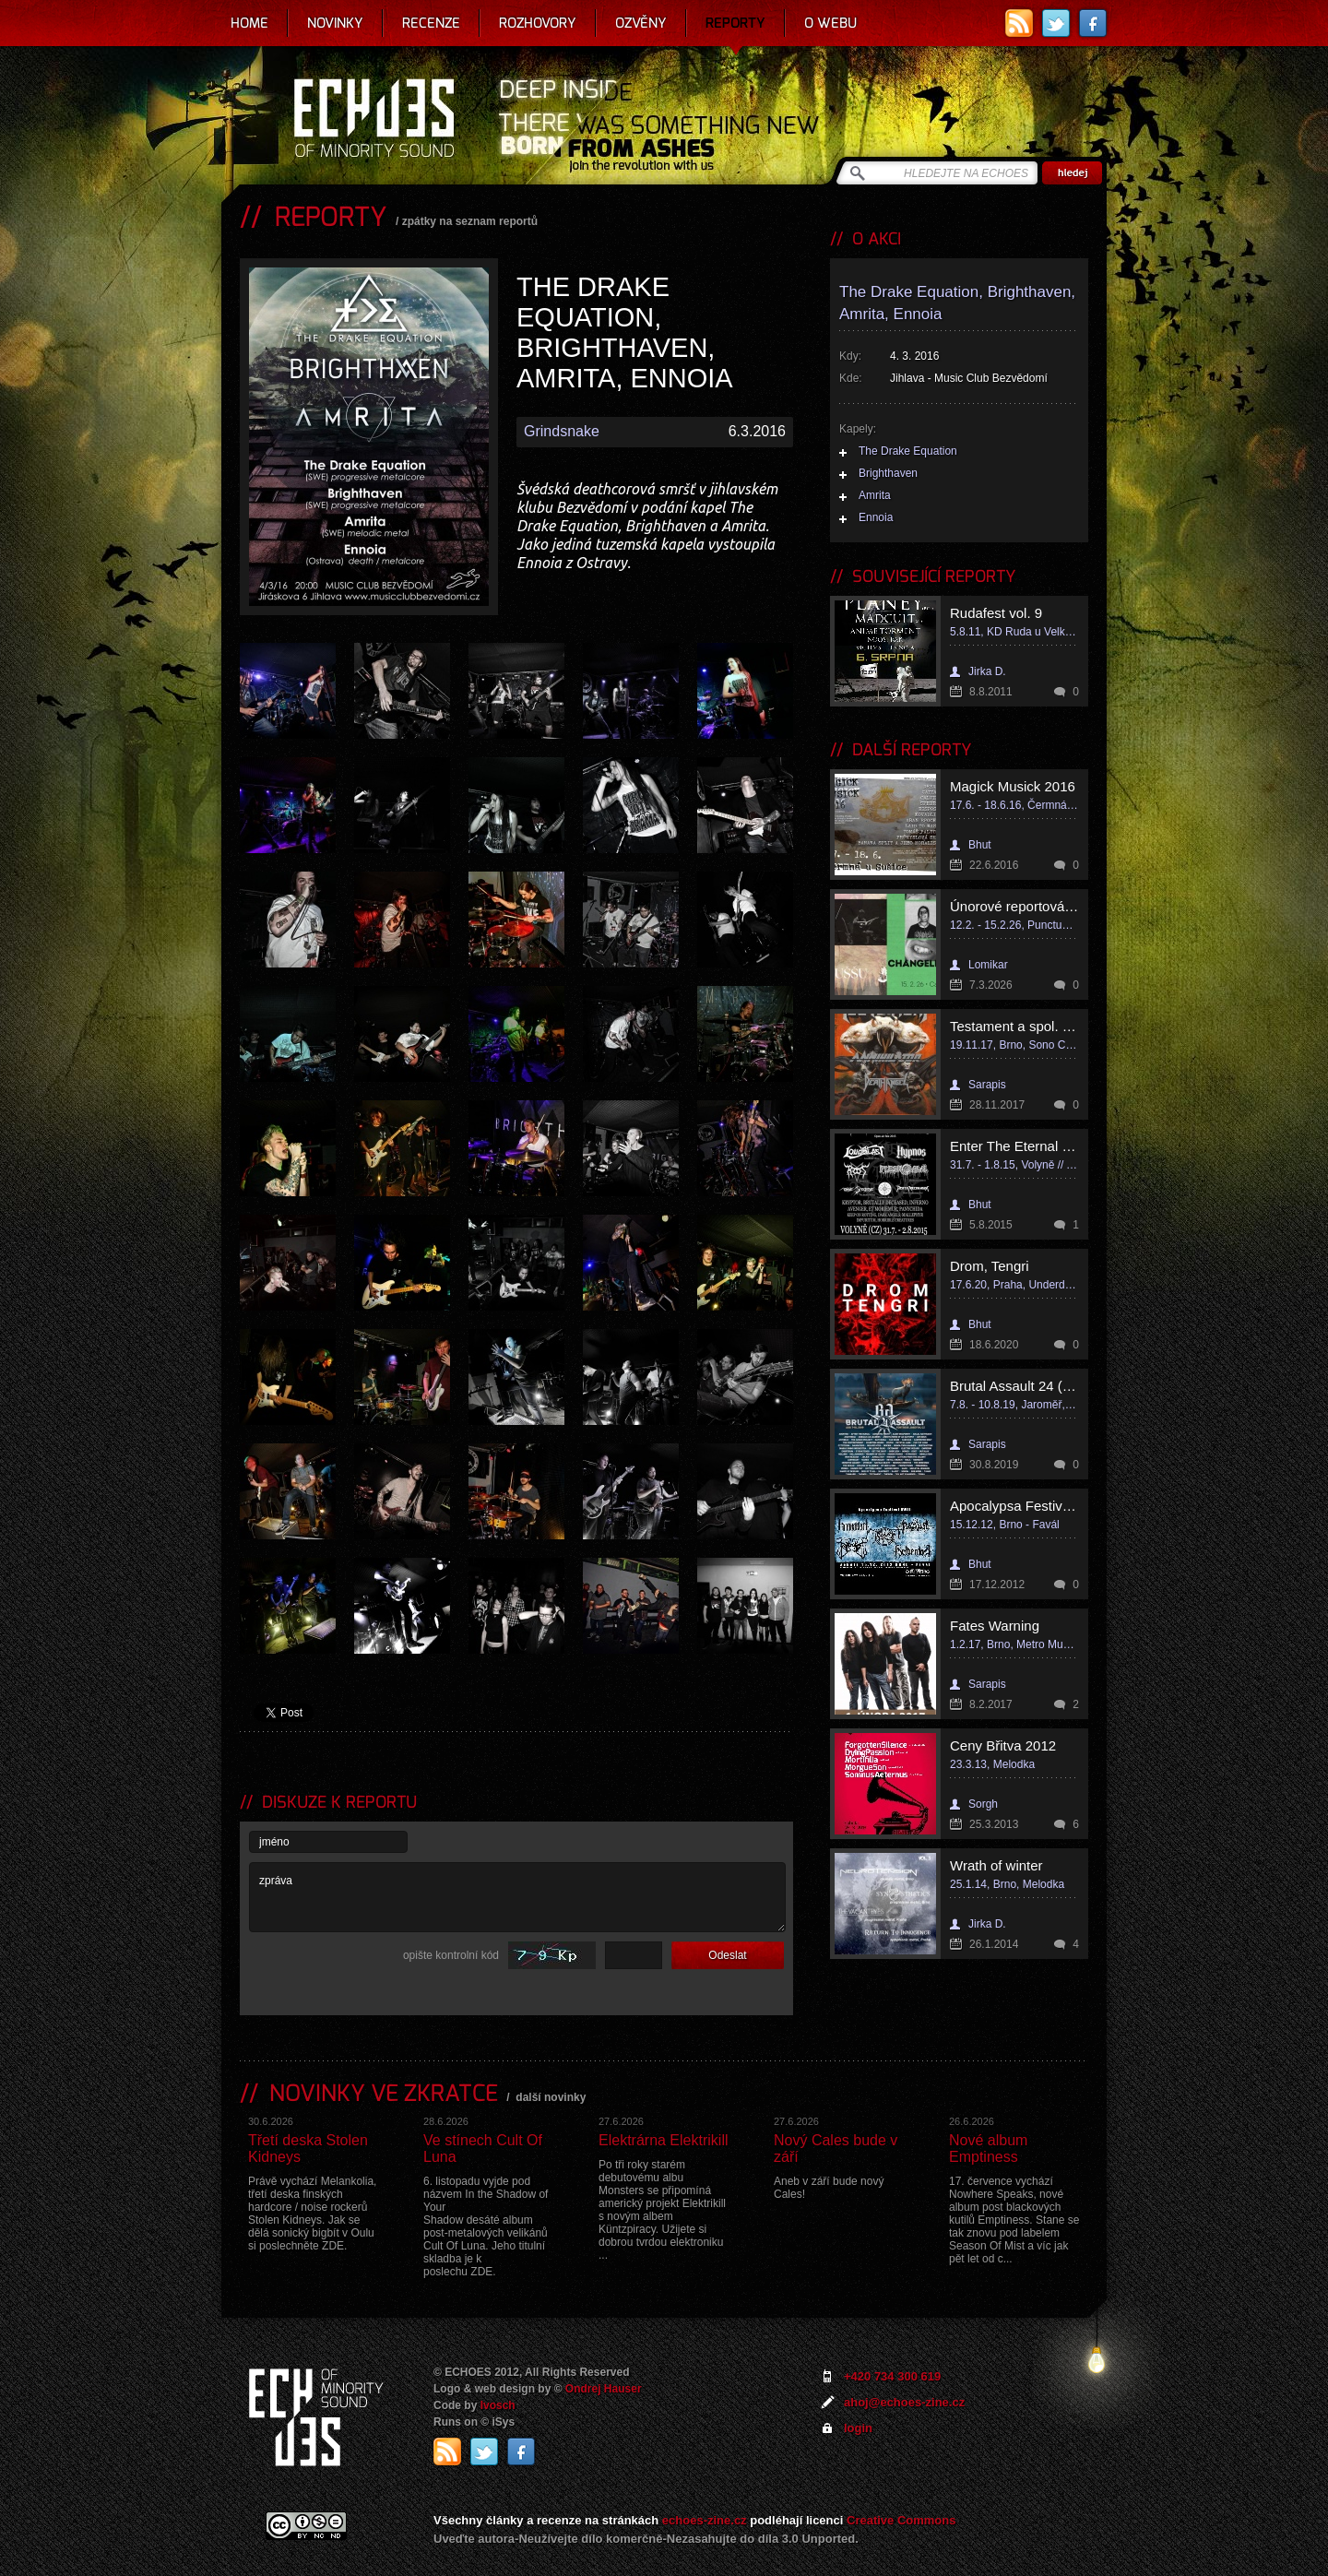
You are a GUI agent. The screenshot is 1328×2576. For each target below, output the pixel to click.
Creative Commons (901, 2520)
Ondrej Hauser (603, 2388)
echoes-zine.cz (704, 2520)
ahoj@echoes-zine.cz (904, 2402)
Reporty (735, 23)
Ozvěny (641, 23)
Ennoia (876, 517)
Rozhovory (537, 23)
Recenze (431, 23)
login (858, 2428)
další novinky (551, 2097)
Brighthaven (888, 473)
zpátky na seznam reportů (470, 221)
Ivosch (498, 2405)
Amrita (875, 495)
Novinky (335, 23)
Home (249, 23)
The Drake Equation (908, 451)
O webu (830, 23)
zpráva (517, 1897)
